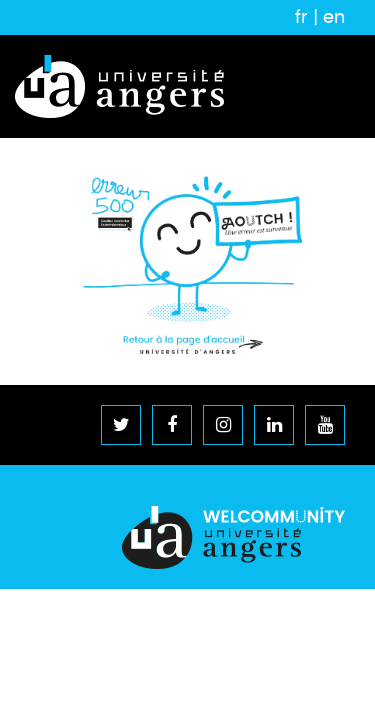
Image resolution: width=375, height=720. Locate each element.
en (334, 17)
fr (301, 17)
